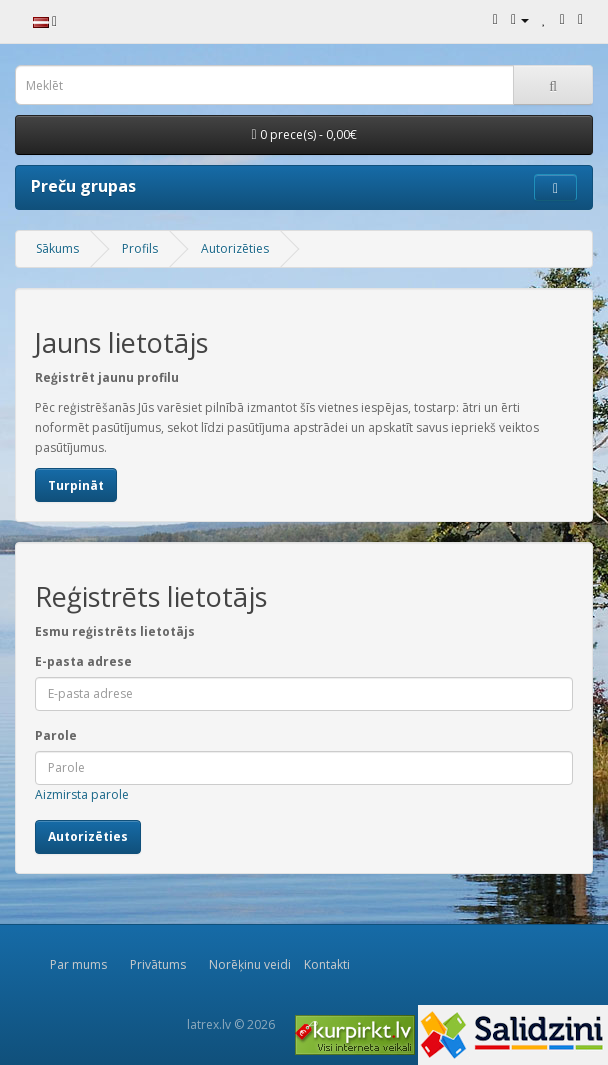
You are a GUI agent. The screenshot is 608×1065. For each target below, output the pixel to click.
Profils (140, 248)
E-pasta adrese (83, 661)
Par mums (78, 964)
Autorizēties (235, 248)
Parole (56, 735)
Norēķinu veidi (250, 964)
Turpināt (76, 485)
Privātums (158, 964)
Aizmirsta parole (82, 794)
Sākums (57, 248)
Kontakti (327, 964)
